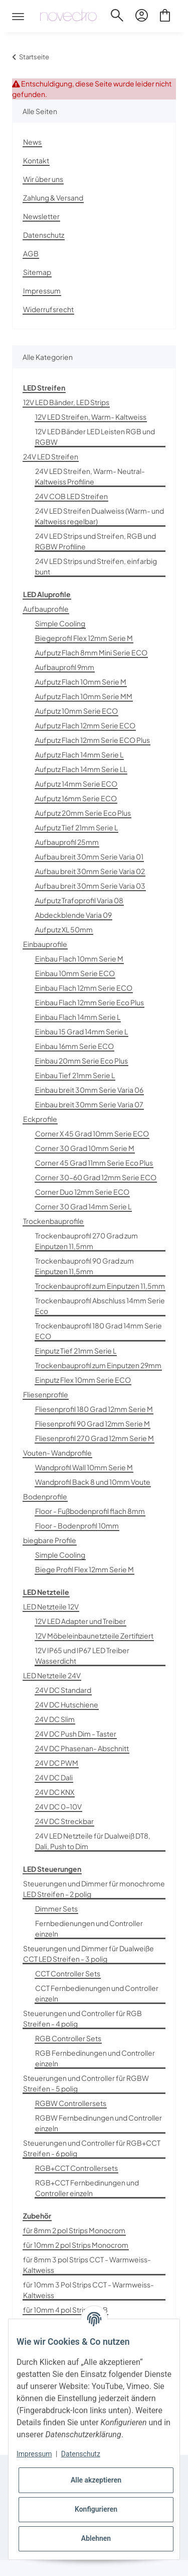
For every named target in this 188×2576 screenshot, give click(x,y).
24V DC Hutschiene (66, 1704)
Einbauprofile (45, 943)
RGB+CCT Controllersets (76, 2167)
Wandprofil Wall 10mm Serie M (84, 1467)
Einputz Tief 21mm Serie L (75, 1350)
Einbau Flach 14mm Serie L (77, 1016)
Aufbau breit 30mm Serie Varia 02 (90, 871)
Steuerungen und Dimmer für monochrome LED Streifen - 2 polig (94, 1888)
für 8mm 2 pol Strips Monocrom (74, 2230)
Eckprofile (40, 1118)
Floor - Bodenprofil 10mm (77, 1525)
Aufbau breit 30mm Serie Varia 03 (90, 885)
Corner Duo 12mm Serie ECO (82, 1191)
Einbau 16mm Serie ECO (74, 1046)
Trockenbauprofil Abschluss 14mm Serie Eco (100, 1305)
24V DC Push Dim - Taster (75, 1733)
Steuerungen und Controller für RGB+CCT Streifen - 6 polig (91, 2148)
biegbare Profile (49, 1540)
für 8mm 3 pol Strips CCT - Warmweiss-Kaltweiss (87, 2264)
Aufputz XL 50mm (64, 929)
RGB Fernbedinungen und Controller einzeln (95, 2058)
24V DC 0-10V (58, 1806)
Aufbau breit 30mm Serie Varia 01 (89, 856)
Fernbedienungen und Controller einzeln (89, 1928)
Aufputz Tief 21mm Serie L (76, 827)
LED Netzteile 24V (52, 1675)
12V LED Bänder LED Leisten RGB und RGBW (95, 436)
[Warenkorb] (165, 17)
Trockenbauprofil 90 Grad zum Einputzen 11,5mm (84, 1266)
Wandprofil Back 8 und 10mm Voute (92, 1481)
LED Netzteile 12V (51, 1606)
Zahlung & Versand (53, 197)
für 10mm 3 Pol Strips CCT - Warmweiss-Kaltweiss (88, 2290)
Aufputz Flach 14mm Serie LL (81, 769)
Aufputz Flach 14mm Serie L (79, 754)
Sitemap (37, 271)
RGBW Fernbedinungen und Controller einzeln (98, 2123)
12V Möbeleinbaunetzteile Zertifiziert (94, 1635)
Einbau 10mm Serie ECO (75, 973)
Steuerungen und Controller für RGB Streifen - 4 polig (82, 2018)
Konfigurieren (96, 2509)
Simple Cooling (60, 623)
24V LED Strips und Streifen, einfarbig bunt (96, 566)
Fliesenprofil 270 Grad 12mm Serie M (94, 1438)
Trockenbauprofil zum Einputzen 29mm (98, 1365)
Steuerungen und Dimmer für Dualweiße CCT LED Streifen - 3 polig (88, 1953)
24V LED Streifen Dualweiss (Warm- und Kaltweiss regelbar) (99, 516)
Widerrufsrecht (48, 309)
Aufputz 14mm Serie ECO (76, 783)
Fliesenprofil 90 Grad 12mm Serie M (92, 1423)
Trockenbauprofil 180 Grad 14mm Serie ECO (98, 1331)
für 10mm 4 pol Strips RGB (65, 2309)
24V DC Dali (54, 1777)
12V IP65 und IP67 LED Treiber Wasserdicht (82, 1655)
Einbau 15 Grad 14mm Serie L (81, 1031)
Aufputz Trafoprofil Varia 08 (79, 900)
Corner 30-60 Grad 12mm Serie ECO (95, 1177)
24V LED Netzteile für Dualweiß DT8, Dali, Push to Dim (92, 1841)
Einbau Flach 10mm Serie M (79, 958)
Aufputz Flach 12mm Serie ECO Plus (92, 739)
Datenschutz (43, 234)
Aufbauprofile (46, 608)
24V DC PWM (56, 1762)
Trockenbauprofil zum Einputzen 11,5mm (100, 1285)
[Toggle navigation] (18, 8)
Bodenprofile (45, 1496)
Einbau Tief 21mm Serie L (75, 1075)
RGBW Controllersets (70, 2103)
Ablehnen (96, 2538)
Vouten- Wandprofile (57, 1452)
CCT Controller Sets (67, 1973)
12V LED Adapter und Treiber (80, 1621)
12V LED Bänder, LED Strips (66, 402)
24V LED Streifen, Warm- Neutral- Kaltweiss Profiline (90, 476)
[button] (117, 17)
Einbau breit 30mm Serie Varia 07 (89, 1104)
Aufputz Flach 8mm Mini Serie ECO (91, 652)
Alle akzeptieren (96, 2480)
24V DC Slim (55, 1719)
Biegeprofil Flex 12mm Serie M (84, 637)
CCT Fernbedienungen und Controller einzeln (96, 1993)
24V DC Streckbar (64, 1821)
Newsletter (41, 216)
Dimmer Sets (56, 1908)
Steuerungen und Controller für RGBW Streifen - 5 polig (86, 2083)
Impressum (42, 290)
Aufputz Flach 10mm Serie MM (83, 696)
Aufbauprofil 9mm (64, 667)
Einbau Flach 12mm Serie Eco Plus (89, 1002)
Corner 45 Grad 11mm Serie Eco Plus (94, 1162)
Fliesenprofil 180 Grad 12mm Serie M (94, 1408)
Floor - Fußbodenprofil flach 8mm (90, 1510)
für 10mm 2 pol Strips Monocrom (75, 2244)
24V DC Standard (63, 1689)
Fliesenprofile (45, 1394)
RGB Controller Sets (68, 2038)
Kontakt (36, 160)
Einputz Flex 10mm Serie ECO (83, 1379)
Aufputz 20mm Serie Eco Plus (83, 812)
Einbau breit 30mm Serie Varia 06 (89, 1089)
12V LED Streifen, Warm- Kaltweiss (90, 416)
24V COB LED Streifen (71, 496)
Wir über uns (43, 178)
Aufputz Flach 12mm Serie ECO (85, 725)
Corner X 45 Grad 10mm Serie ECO (92, 1133)
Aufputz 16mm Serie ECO (76, 798)
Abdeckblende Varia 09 (73, 914)
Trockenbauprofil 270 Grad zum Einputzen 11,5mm (86, 1241)
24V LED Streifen (50, 456)
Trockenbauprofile (53, 1220)
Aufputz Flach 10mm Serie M (80, 681)
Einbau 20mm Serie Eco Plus (81, 1060)
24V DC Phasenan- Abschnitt (82, 1748)
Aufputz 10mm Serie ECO (76, 710)
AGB (31, 253)
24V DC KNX (54, 1791)
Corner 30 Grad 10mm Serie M (84, 1148)
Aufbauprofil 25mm (67, 841)
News (32, 141)
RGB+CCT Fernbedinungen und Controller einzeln (87, 2188)
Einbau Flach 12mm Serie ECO (83, 987)
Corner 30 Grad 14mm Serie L (83, 1206)
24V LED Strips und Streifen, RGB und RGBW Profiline (95, 541)
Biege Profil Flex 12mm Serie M (84, 1569)
